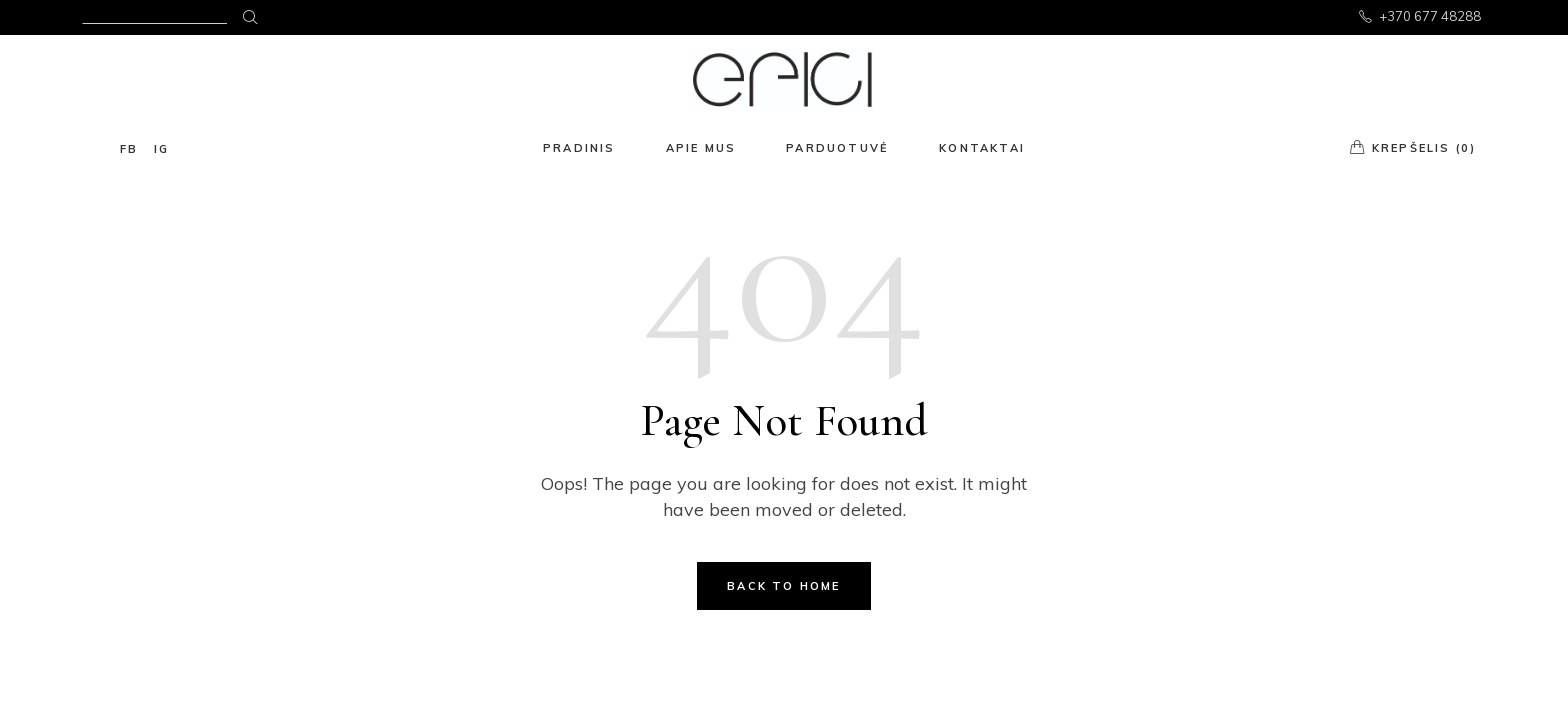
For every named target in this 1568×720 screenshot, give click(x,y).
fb (129, 149)
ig (161, 149)
